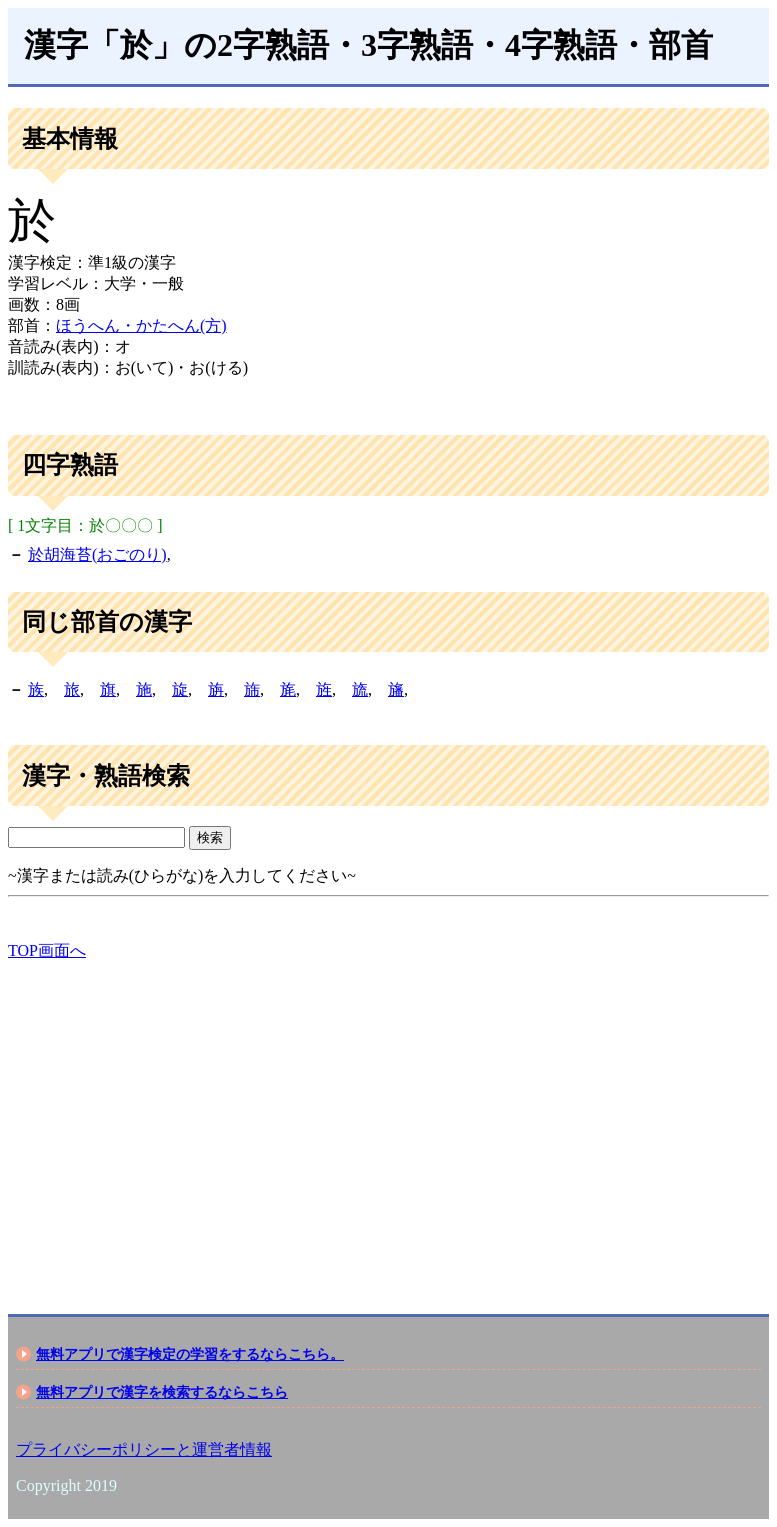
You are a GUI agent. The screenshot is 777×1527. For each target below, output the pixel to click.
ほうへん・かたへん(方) (141, 325)
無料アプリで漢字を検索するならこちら (162, 1392)
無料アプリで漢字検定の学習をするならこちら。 (190, 1354)
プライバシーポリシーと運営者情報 (144, 1449)
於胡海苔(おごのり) (97, 554)
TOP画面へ (47, 950)
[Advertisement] (388, 1120)
